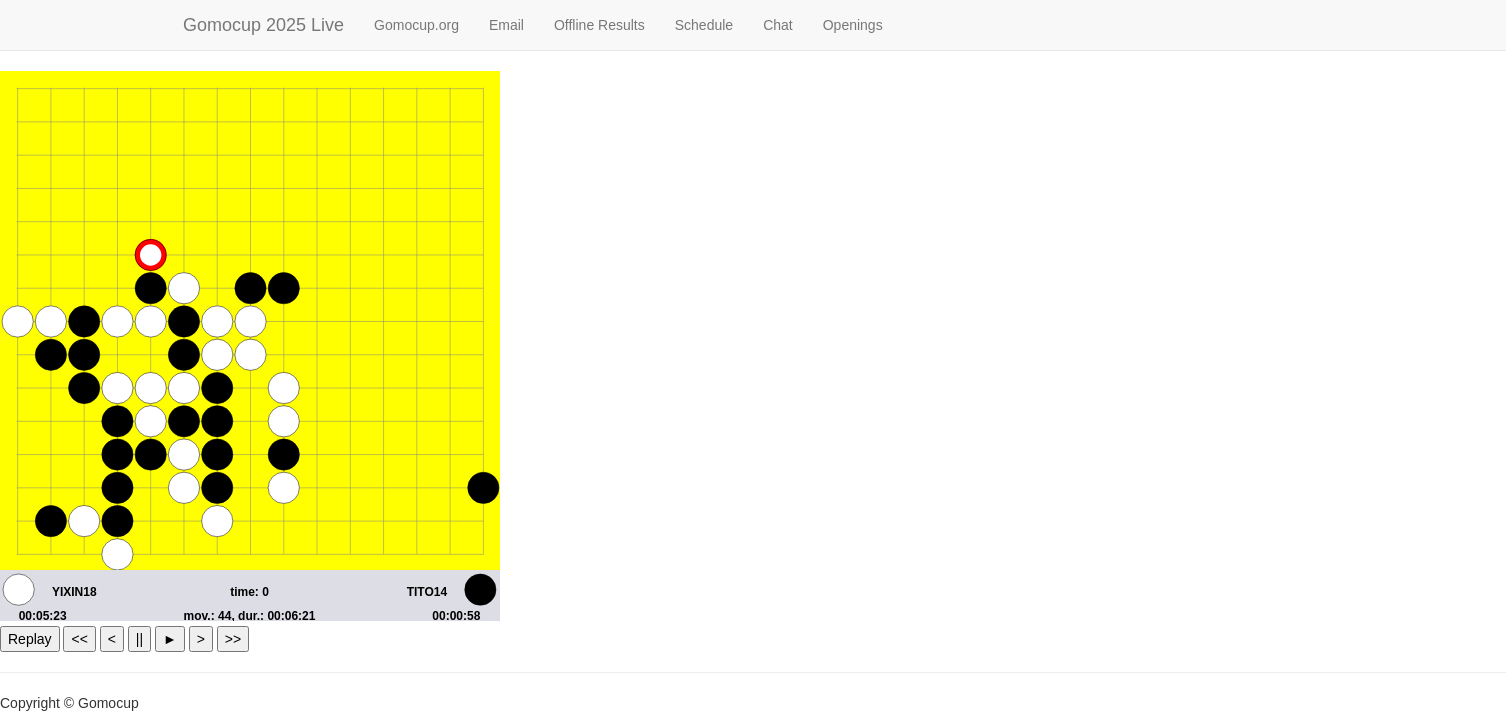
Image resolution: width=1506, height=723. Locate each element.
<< (79, 639)
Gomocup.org (416, 25)
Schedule (704, 25)
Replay (30, 639)
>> (233, 639)
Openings (853, 25)
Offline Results (599, 25)
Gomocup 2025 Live (263, 25)
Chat (778, 25)
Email (506, 25)
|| (139, 639)
